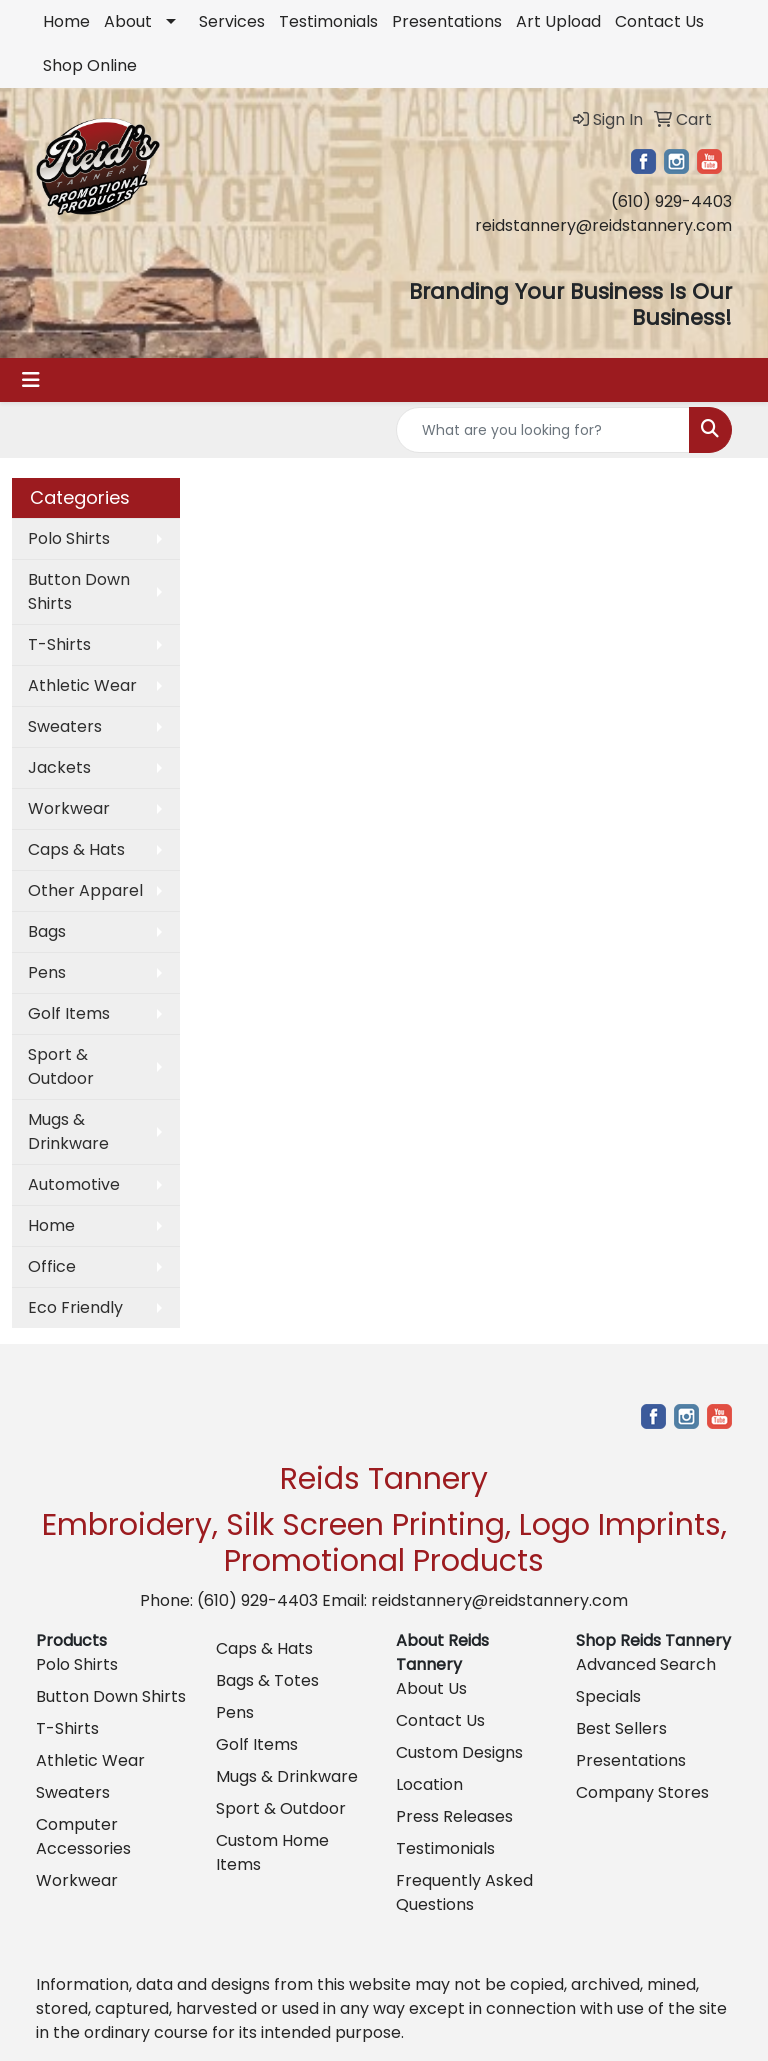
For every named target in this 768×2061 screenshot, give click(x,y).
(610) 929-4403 (671, 201)
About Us (431, 1688)
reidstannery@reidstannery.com (603, 225)
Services (232, 21)
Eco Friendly (75, 1307)
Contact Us (659, 21)
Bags (47, 931)
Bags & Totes (267, 1680)
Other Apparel (85, 890)
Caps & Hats (76, 849)
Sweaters (65, 726)
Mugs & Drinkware (68, 1131)
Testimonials (328, 21)
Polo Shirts (69, 538)
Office (52, 1266)
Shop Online (90, 65)
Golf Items (69, 1013)
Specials (608, 1696)
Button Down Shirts (79, 591)
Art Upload (558, 21)
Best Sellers (621, 1728)
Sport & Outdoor (61, 1066)
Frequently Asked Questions (464, 1892)
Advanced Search (646, 1664)
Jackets (59, 767)
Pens (47, 972)
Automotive (74, 1184)
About (128, 21)
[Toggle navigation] (31, 380)
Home (66, 21)
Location (429, 1784)
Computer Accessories (83, 1836)
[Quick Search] (543, 430)
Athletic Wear (82, 685)
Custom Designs (459, 1752)
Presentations (447, 21)
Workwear (69, 808)
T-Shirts (59, 644)
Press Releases (454, 1816)
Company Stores (642, 1792)
